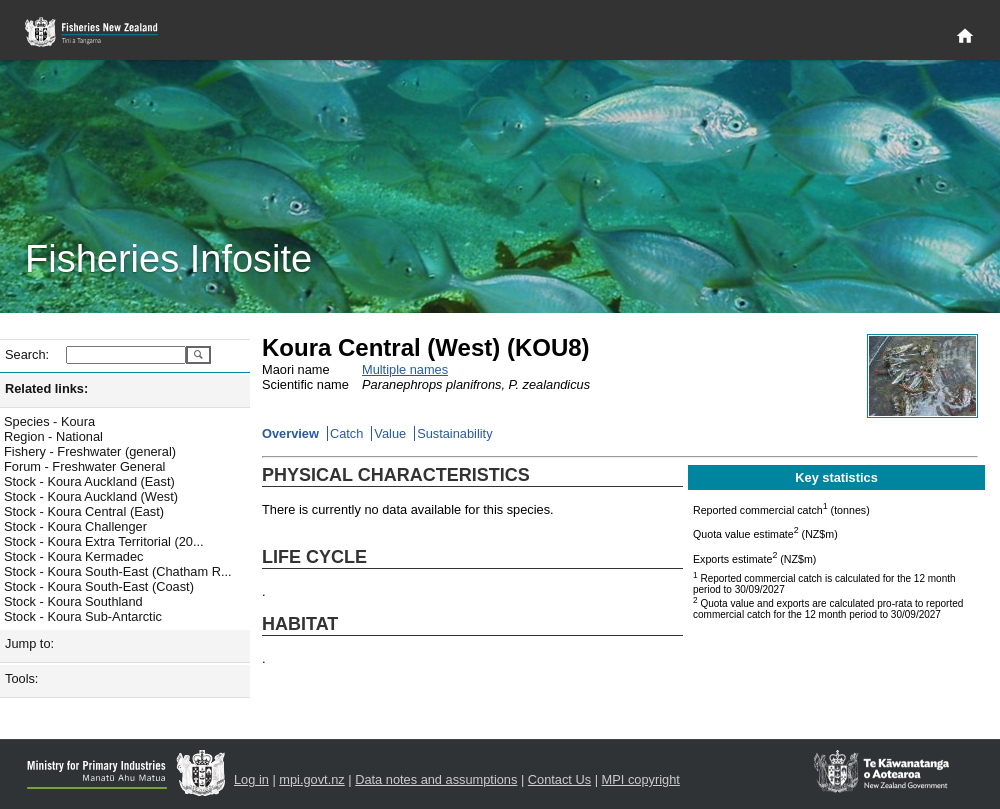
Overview (290, 433)
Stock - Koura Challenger (75, 526)
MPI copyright (641, 779)
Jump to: (29, 643)
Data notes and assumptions (436, 779)
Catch (346, 433)
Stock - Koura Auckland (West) (91, 496)
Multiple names (405, 369)
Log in (251, 779)
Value (390, 433)
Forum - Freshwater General (84, 466)
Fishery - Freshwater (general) (90, 451)
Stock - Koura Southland (73, 601)
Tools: (21, 678)
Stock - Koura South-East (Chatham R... (118, 571)
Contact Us (559, 779)
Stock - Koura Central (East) (84, 511)
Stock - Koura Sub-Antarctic (83, 616)
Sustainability (454, 433)
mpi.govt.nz (311, 779)
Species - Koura (49, 421)
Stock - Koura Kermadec (73, 556)
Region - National (53, 436)
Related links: (46, 388)
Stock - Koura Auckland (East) (89, 481)
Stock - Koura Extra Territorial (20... (104, 541)
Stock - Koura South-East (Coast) (99, 586)
